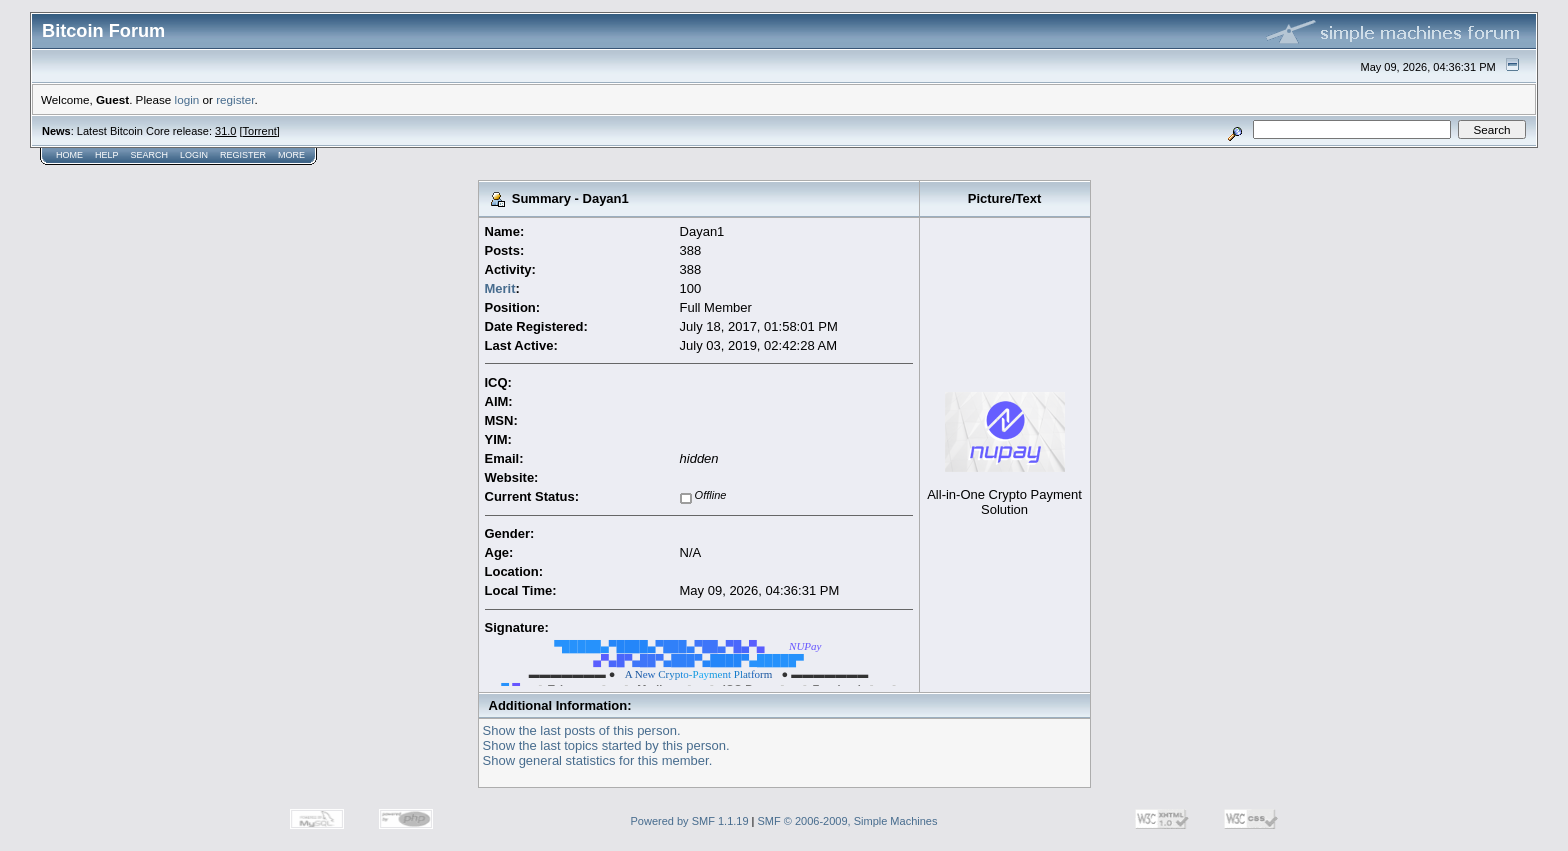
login (187, 99)
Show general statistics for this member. (598, 760)
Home (69, 155)
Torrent (260, 131)
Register (243, 155)
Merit (500, 288)
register (235, 99)
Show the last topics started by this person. (606, 745)
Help (107, 155)
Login (194, 155)
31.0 (225, 131)
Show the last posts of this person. (582, 730)
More (291, 155)
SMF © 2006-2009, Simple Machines (848, 821)
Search (150, 155)
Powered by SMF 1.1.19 (690, 821)
